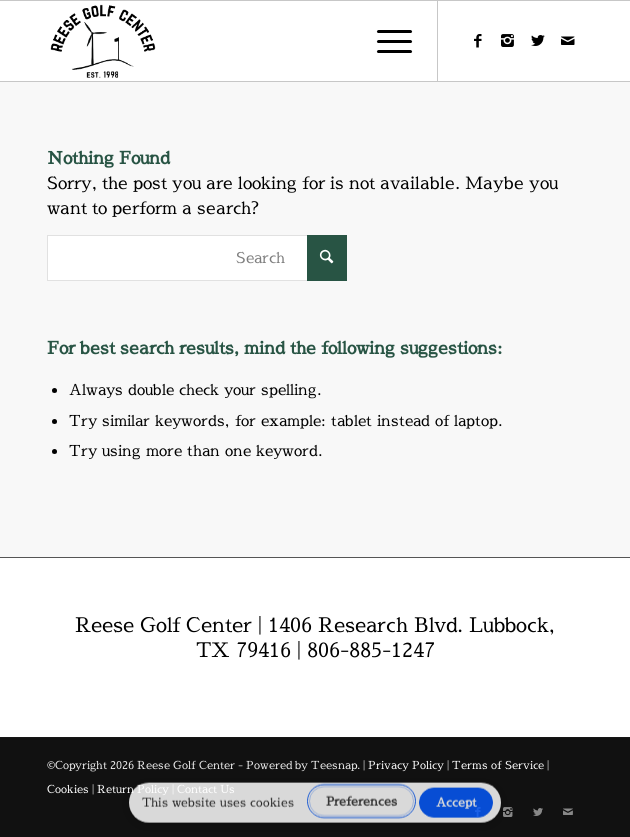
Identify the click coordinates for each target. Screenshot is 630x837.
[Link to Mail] (568, 41)
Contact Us (206, 789)
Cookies (68, 789)
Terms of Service (498, 765)
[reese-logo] (261, 41)
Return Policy (133, 789)
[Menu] (384, 41)
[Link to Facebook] (478, 41)
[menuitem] (384, 41)
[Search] (197, 258)
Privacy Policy (406, 765)
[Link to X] (538, 41)
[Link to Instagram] (508, 41)
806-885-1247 (371, 649)
